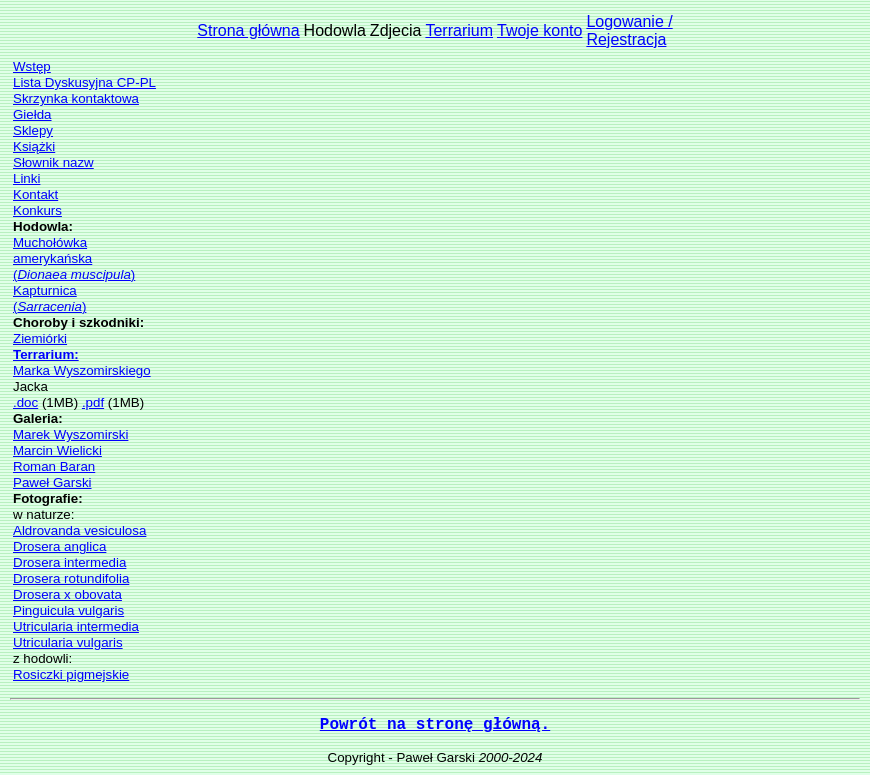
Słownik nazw (53, 162)
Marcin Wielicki (57, 450)
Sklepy (33, 130)
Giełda (32, 114)
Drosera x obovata (67, 594)
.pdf (93, 402)
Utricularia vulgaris (68, 642)
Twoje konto (539, 30)
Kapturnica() (49, 298)
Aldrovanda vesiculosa (79, 530)
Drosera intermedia (69, 562)
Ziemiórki (40, 338)
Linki (26, 178)
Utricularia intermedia (76, 626)
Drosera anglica (59, 546)
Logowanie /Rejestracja (629, 30)
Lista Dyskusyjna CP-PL (84, 82)
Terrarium (459, 30)
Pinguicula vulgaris (68, 610)
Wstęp (32, 66)
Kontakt (35, 194)
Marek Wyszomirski (70, 434)
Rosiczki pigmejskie (71, 674)
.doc (25, 402)
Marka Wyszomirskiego (82, 370)
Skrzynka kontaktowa (76, 98)
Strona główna (248, 30)
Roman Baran (54, 466)
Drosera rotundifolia (71, 578)
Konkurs (37, 210)
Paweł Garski (52, 482)
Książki (34, 146)
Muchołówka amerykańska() (74, 258)
